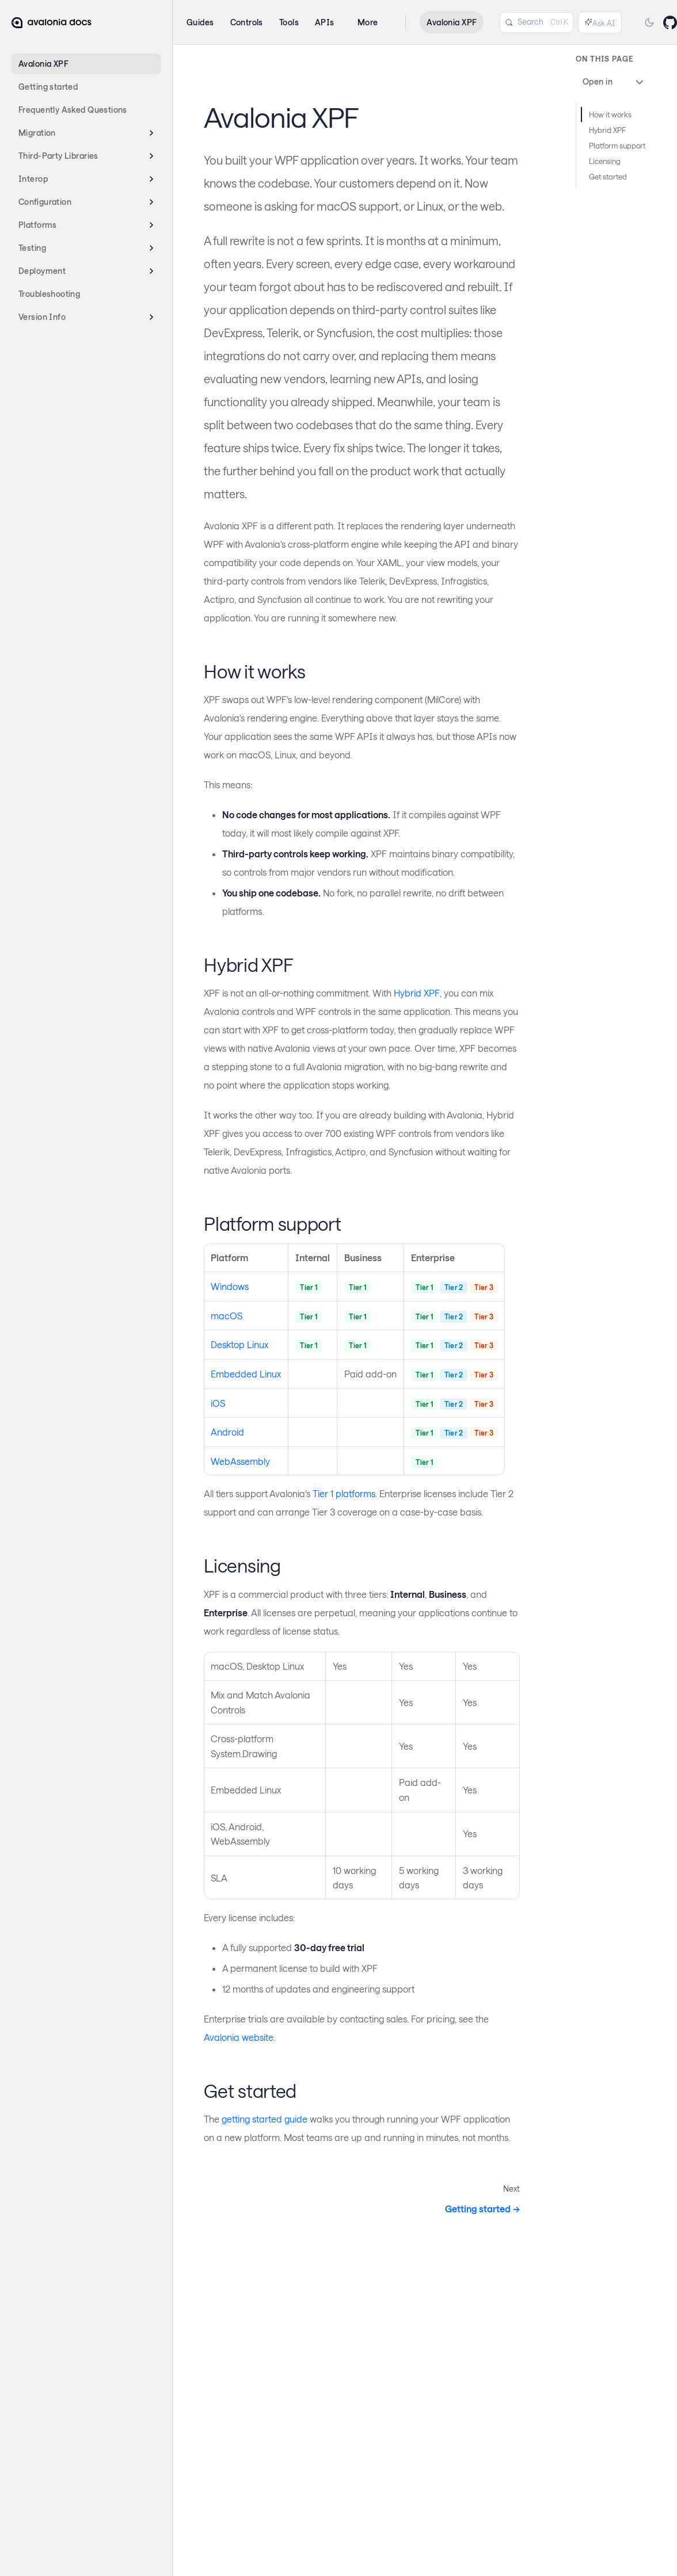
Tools (289, 22)
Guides (200, 22)
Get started (608, 176)
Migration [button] (37, 133)
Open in (614, 82)
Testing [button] (32, 248)
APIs (324, 22)
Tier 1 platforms (344, 1493)
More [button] (367, 22)
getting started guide (264, 2118)
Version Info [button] (42, 317)
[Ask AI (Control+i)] (600, 22)
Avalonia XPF (43, 63)
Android (227, 1431)
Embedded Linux (246, 1373)
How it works (610, 114)
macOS (226, 1315)
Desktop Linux (239, 1344)
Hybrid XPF (417, 992)
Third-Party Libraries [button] (58, 156)
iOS (218, 1403)
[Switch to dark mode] (649, 22)
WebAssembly (240, 1461)
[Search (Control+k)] (536, 22)
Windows (230, 1286)
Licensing (605, 161)
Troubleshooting (49, 294)
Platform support (617, 145)
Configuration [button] (44, 202)
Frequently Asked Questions (72, 110)
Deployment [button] (42, 271)
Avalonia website (238, 2037)
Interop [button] (33, 179)
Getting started (48, 86)
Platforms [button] (37, 225)
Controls (246, 22)
